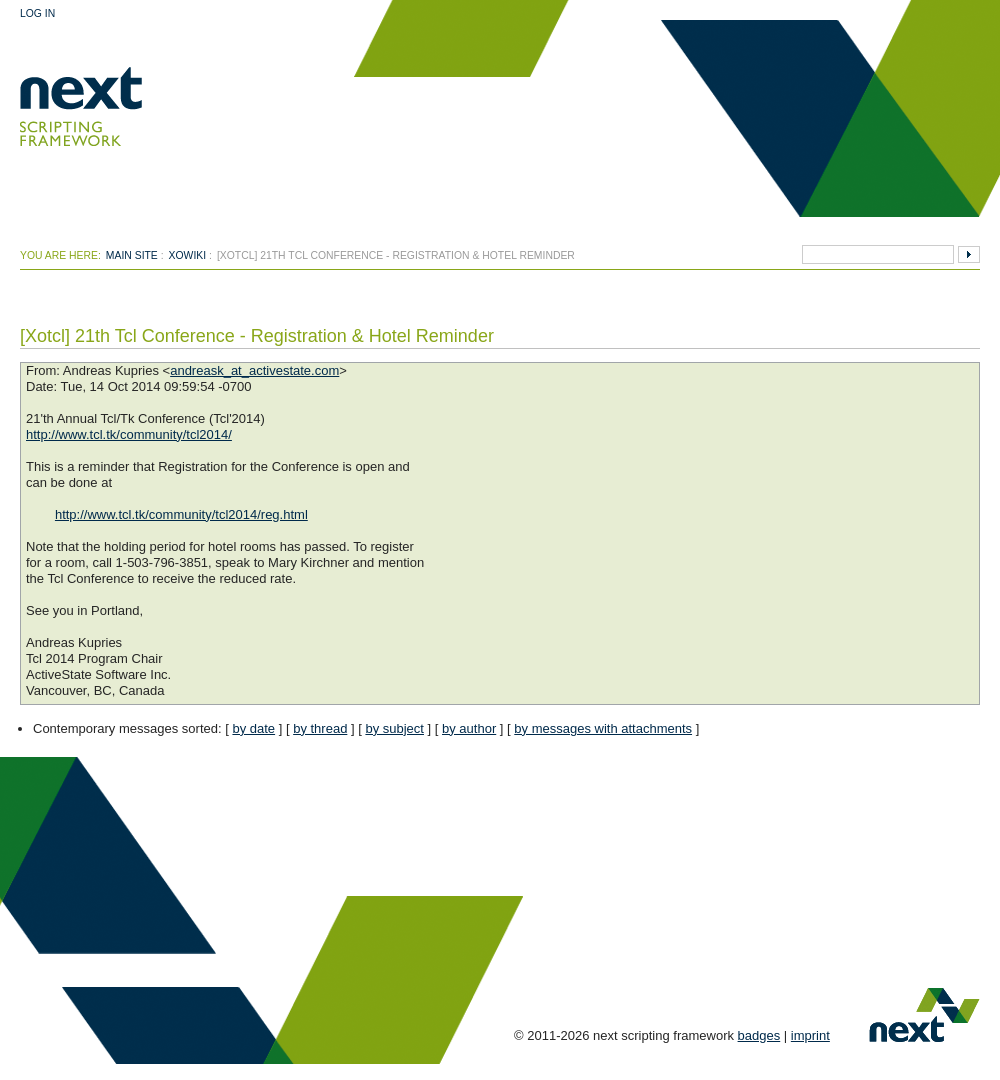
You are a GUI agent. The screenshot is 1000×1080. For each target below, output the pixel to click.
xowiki (188, 255)
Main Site (132, 255)
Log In (37, 13)
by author (469, 728)
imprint (810, 1035)
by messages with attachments (603, 728)
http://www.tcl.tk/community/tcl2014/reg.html (181, 514)
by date (253, 728)
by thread (320, 728)
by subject (394, 728)
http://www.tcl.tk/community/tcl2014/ (129, 434)
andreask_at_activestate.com (254, 370)
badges (759, 1035)
